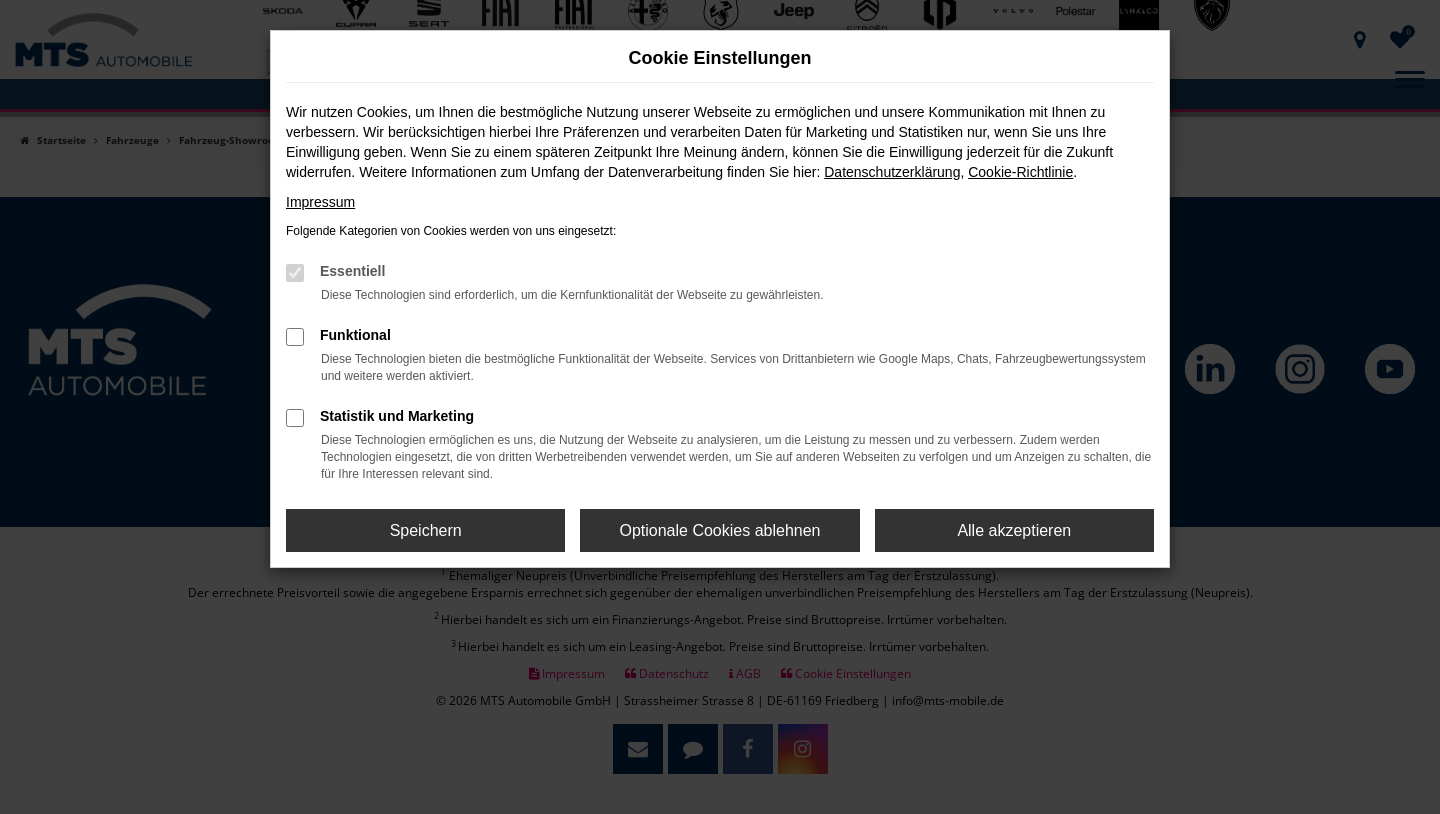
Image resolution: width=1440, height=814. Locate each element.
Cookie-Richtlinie (1020, 172)
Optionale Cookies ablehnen (719, 530)
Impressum (320, 202)
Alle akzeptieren (1014, 530)
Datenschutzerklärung (892, 172)
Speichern (426, 530)
